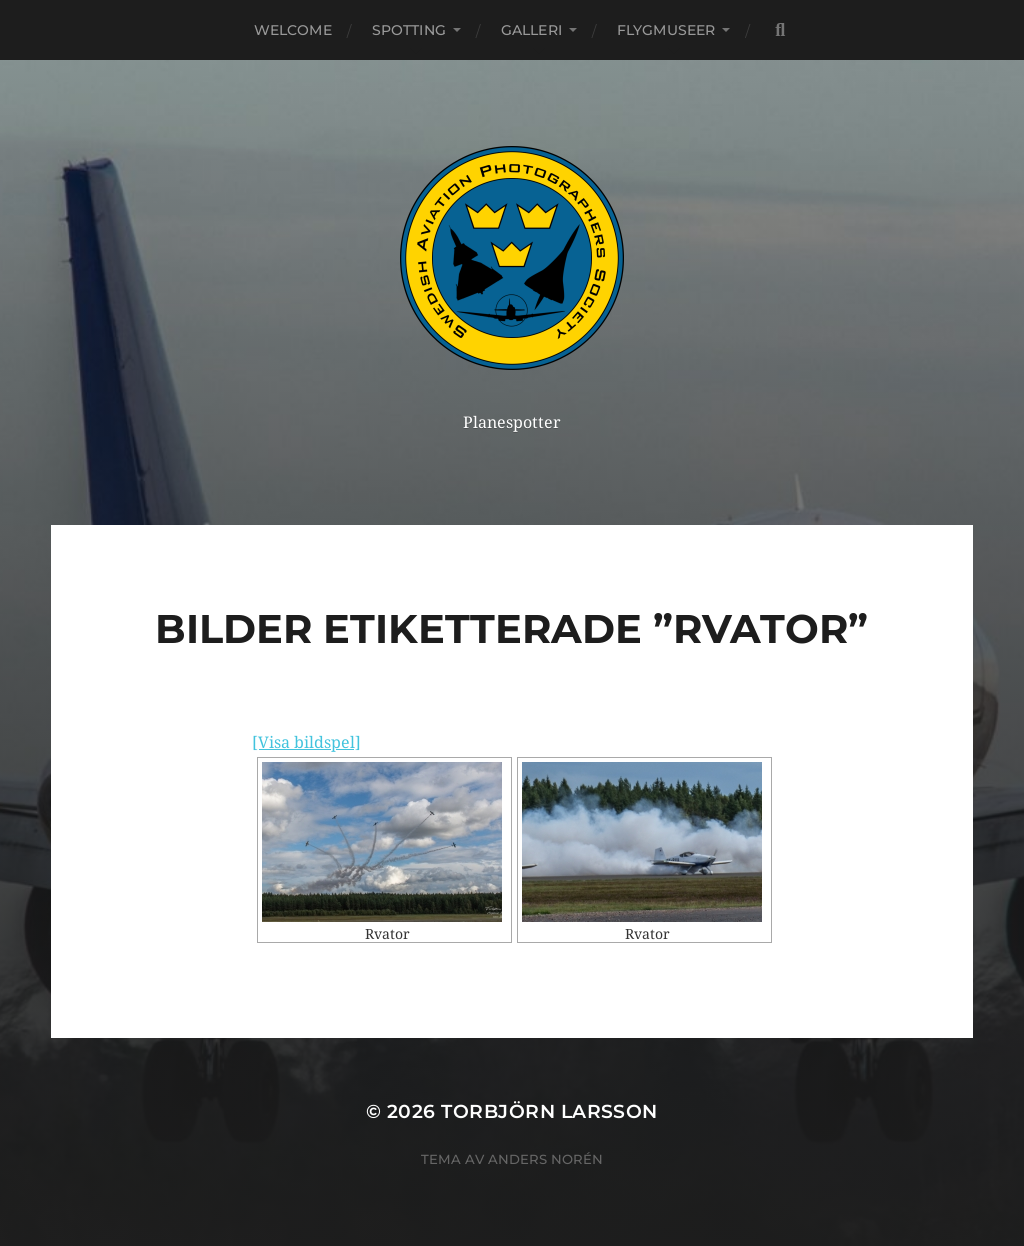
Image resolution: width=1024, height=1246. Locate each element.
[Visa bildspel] (306, 742)
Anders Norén (545, 1159)
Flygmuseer (666, 30)
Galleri (531, 30)
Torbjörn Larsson (549, 1111)
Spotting (409, 30)
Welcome (293, 30)
